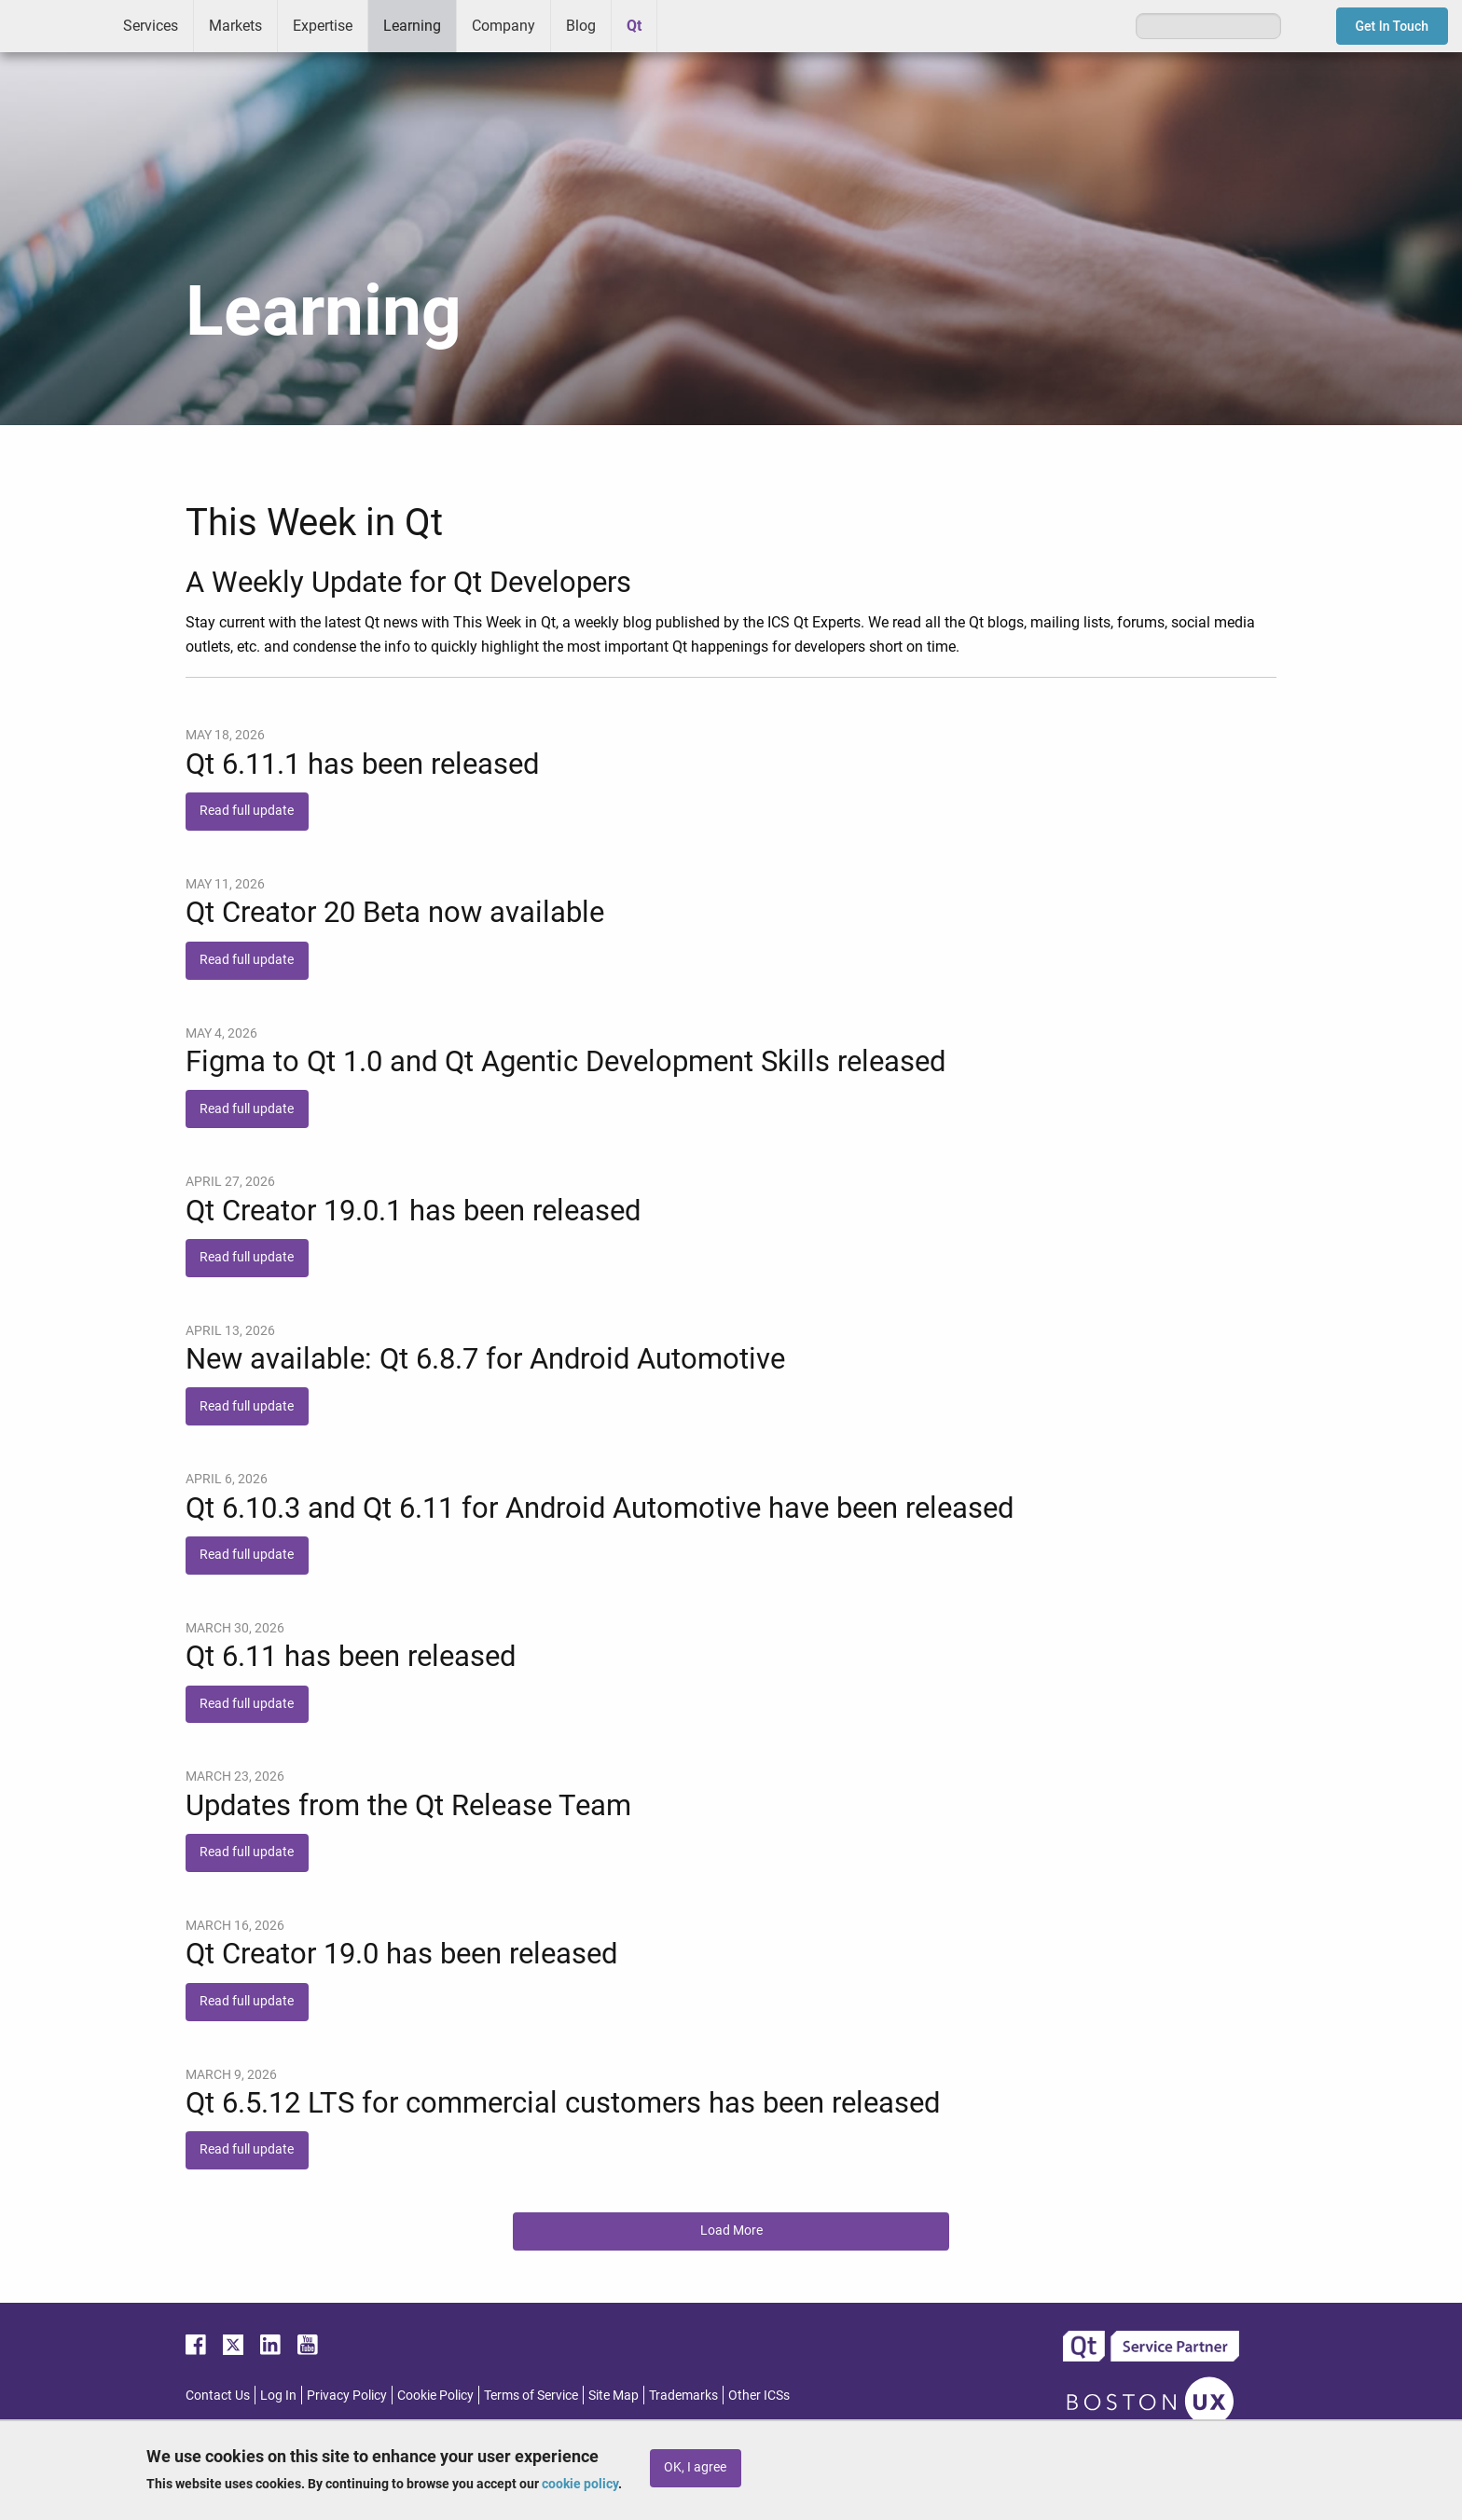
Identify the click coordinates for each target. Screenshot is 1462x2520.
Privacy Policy (347, 2395)
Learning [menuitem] (412, 25)
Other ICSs (759, 2395)
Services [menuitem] (150, 25)
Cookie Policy (435, 2395)
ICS (54, 26)
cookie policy (580, 2483)
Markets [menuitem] (235, 25)
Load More (731, 2230)
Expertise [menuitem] (322, 25)
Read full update (247, 811)
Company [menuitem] (503, 25)
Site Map (613, 2395)
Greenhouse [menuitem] (684, 25)
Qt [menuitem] (634, 25)
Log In (278, 2395)
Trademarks (683, 2395)
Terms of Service (531, 2395)
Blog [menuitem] (581, 25)
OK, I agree (695, 2467)
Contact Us (218, 2395)
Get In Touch (1392, 26)
